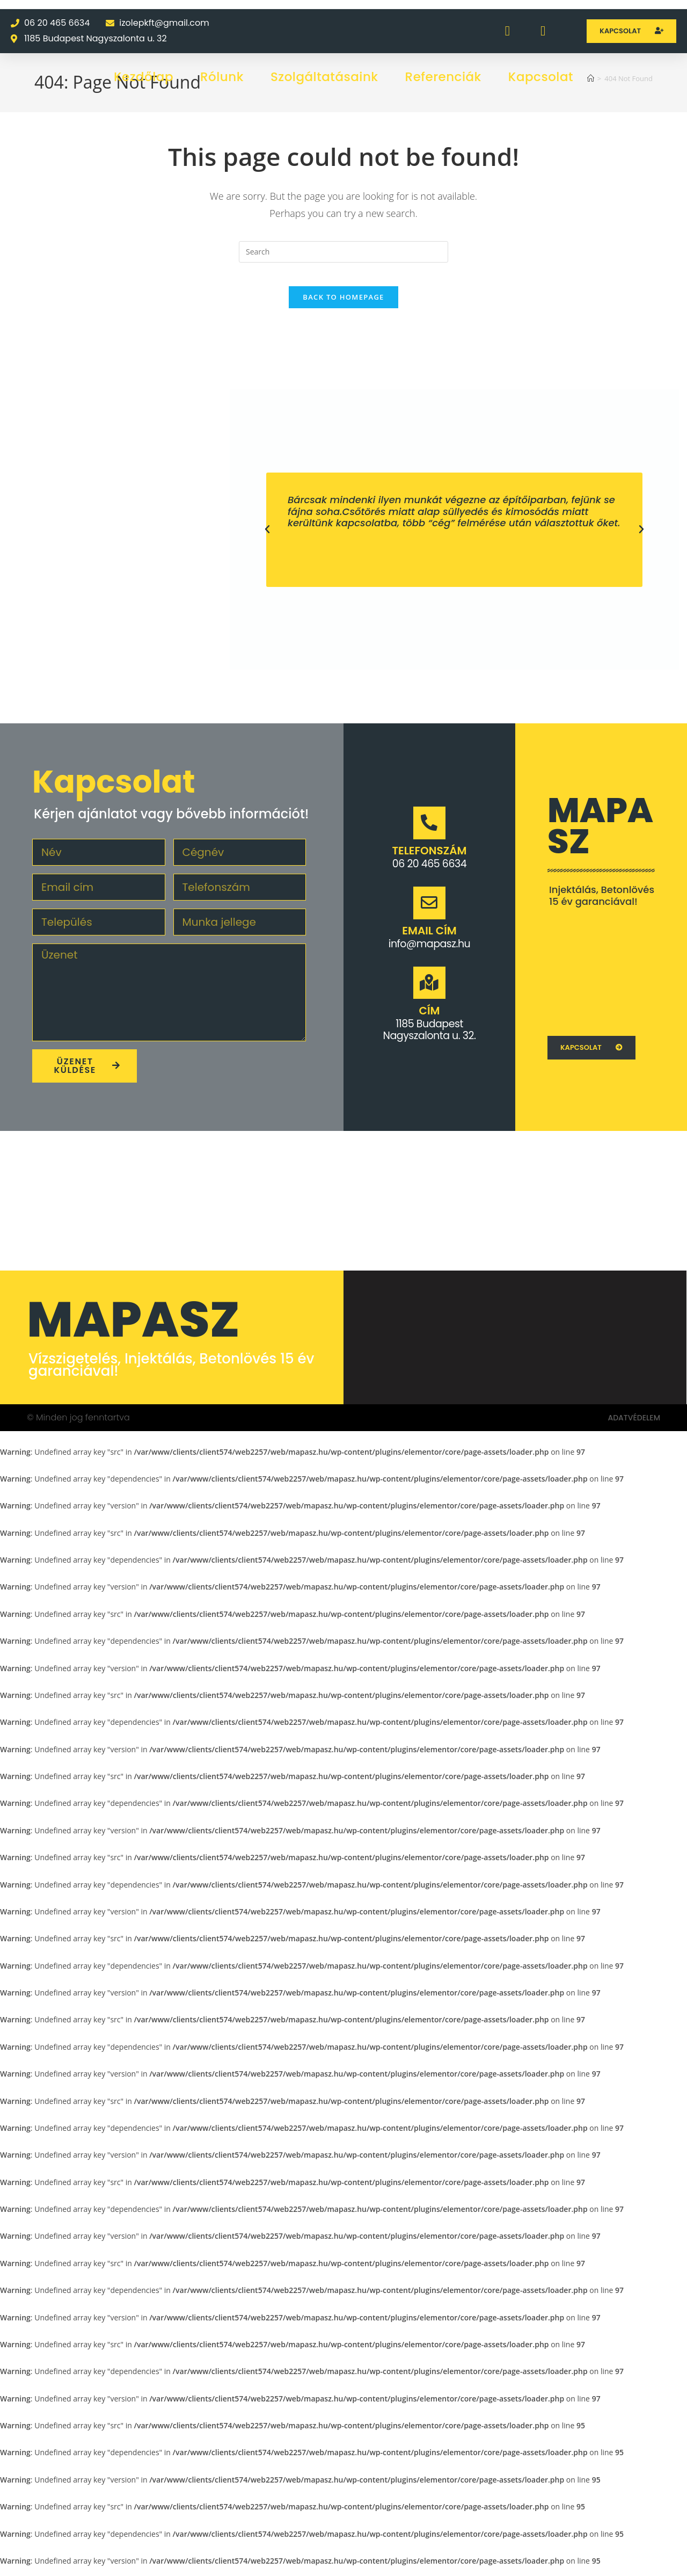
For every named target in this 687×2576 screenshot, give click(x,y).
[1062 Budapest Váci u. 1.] (601, 976)
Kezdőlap (143, 76)
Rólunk (222, 76)
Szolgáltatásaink (324, 76)
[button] (267, 538)
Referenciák (443, 76)
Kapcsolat (540, 76)
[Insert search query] (343, 252)
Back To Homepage (343, 306)
